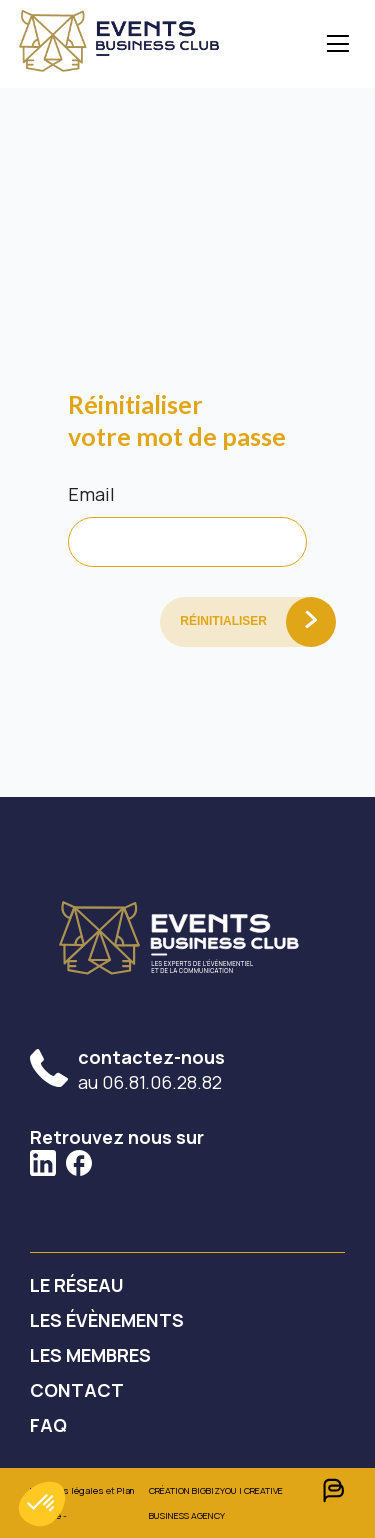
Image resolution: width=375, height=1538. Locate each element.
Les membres (90, 1355)
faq (48, 1425)
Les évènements (107, 1320)
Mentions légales (67, 1490)
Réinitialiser (223, 621)
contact (77, 1390)
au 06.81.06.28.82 (151, 1069)
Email (91, 494)
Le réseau (77, 1285)
